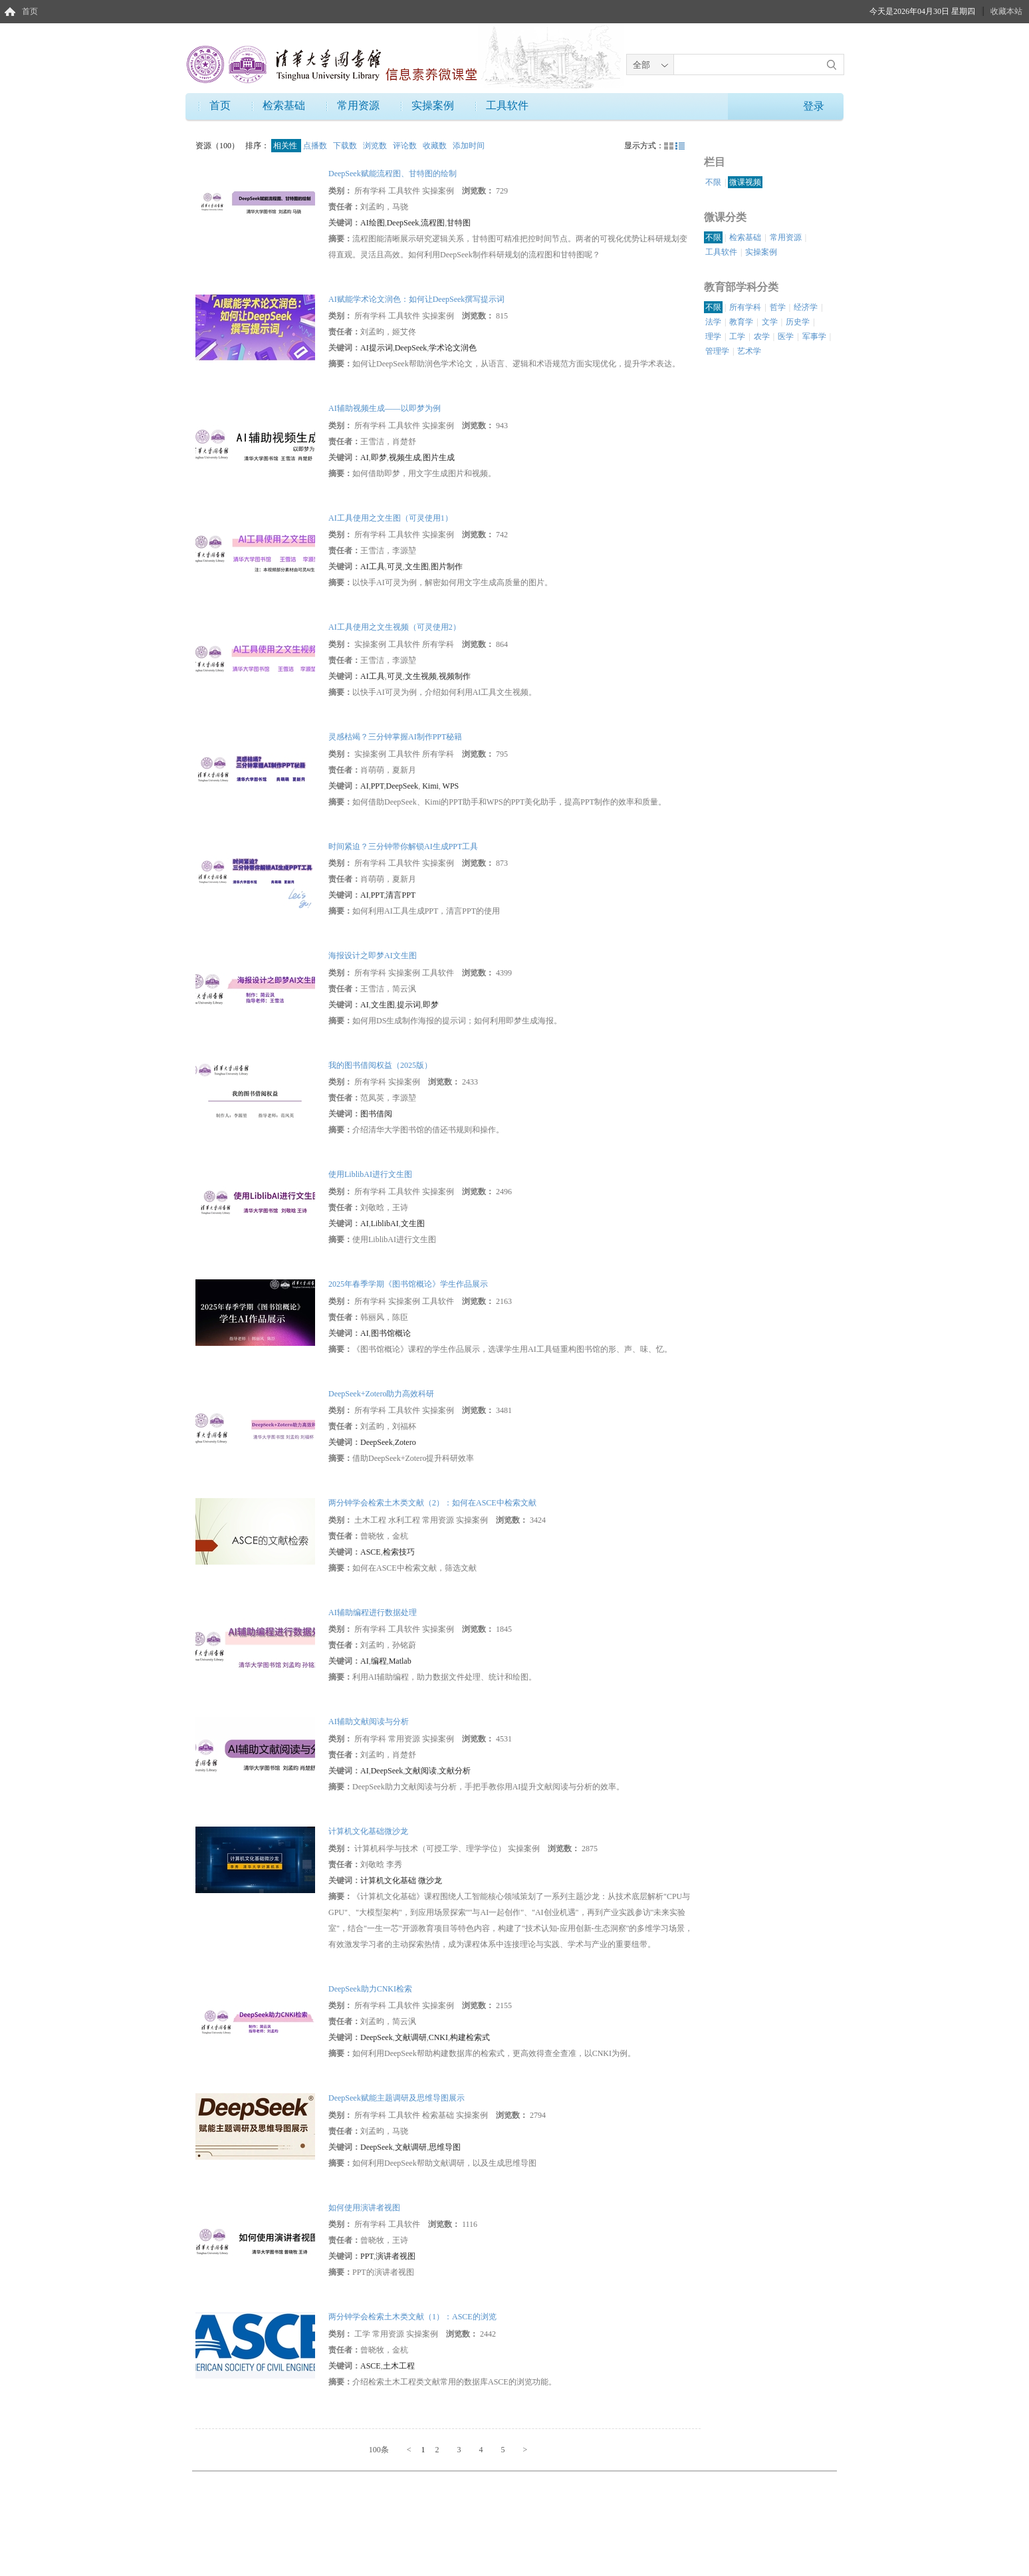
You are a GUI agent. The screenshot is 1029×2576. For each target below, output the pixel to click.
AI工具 (372, 566)
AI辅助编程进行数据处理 (372, 1612)
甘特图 (459, 222)
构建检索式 (470, 2037)
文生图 (417, 566)
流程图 (433, 222)
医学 (786, 336)
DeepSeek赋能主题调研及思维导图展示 (396, 2098)
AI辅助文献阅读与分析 (368, 1721)
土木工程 (399, 2366)
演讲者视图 (395, 2256)
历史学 (798, 321)
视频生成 (405, 457)
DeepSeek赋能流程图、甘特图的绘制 (392, 173)
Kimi (429, 786)
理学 (713, 336)
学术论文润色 (453, 347)
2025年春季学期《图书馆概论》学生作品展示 (408, 1284)
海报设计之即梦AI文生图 (372, 955)
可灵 (395, 566)
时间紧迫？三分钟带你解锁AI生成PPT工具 (403, 846)
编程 (379, 1661)
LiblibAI (385, 1223)
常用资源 (358, 105)
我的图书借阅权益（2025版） (380, 1065)
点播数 (316, 145)
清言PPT (400, 895)
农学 (762, 336)
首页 (30, 11)
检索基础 (284, 105)
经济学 (806, 307)
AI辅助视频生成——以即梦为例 (384, 408)
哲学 (778, 307)
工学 (737, 336)
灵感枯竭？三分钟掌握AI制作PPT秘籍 (395, 736)
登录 (813, 106)
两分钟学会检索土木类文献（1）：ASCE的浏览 (412, 2316)
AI (364, 457)
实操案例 (432, 105)
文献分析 (455, 1770)
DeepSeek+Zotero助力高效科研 (381, 1393)
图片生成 (439, 457)
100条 (379, 2449)
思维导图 (445, 2147)
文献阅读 (421, 1770)
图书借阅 (376, 1113)
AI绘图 (372, 222)
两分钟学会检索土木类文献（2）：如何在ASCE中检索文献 (432, 1502)
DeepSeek (403, 222)
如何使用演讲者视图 (364, 2207)
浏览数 (376, 145)
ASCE (370, 1552)
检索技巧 (399, 1552)
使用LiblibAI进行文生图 (370, 1174)
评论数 (406, 145)
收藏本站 (1006, 11)
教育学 (741, 321)
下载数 (346, 145)
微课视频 (745, 182)
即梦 (379, 457)
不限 (713, 182)
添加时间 (469, 145)
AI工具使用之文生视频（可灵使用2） (394, 627)
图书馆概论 (391, 1333)
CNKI (438, 2037)
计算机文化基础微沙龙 (368, 1831)
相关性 (286, 145)
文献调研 (411, 2037)
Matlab (400, 1661)
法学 (713, 321)
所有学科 (745, 307)
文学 (770, 321)
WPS (450, 786)
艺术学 (749, 351)
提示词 (409, 1004)
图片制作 (447, 566)
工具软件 (507, 105)
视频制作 (455, 676)
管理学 (717, 351)
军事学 (814, 336)
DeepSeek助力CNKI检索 (370, 1989)
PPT (377, 786)
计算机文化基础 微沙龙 (401, 1880)
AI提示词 (376, 347)
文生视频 (421, 676)
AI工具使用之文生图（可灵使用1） (390, 518)
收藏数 (436, 145)
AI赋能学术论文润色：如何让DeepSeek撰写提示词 (416, 299)
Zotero (405, 1442)
